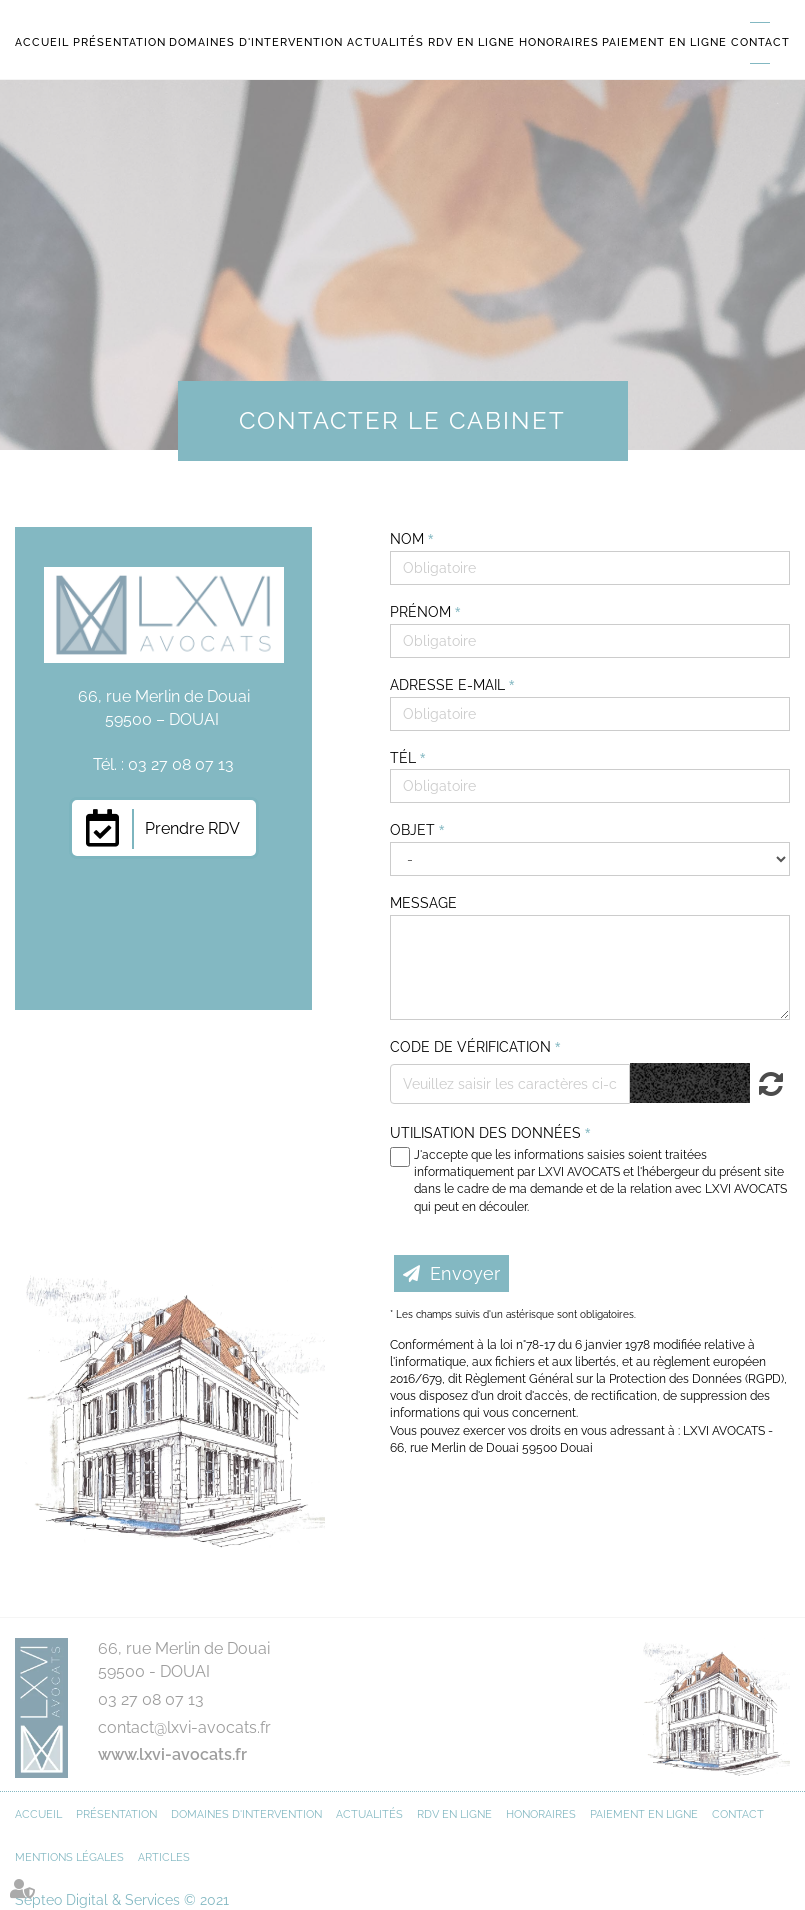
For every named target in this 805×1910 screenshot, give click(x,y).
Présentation (119, 42)
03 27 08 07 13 (151, 1699)
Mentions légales (69, 1857)
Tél (405, 758)
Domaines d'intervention (256, 42)
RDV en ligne (471, 42)
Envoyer (465, 1273)
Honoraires (559, 42)
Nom (409, 539)
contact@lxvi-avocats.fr (184, 1727)
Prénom (422, 612)
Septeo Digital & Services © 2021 (122, 1900)
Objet (414, 830)
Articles (164, 1857)
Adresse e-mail (449, 685)
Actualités (385, 42)
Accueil (42, 42)
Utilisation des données (485, 1133)
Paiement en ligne (664, 42)
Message (423, 903)
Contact (760, 42)
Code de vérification (470, 1047)
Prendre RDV (192, 828)
